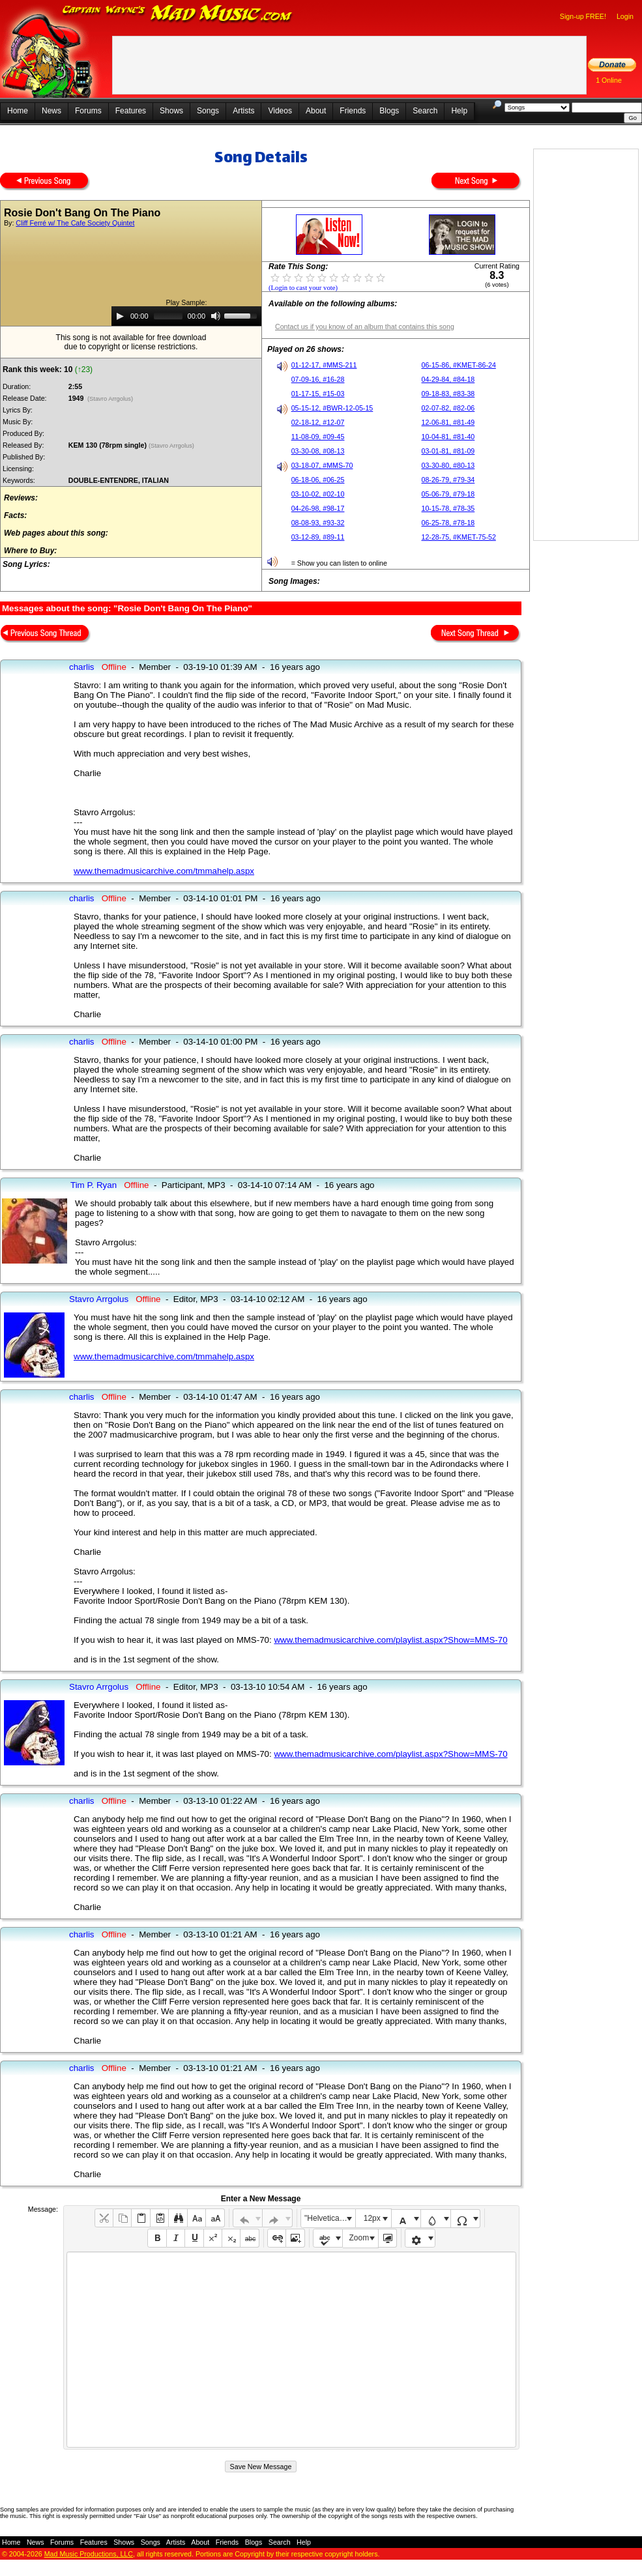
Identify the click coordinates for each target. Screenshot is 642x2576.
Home (17, 110)
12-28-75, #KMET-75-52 (459, 537)
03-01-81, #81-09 (448, 451)
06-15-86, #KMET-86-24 (459, 365)
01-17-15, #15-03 (318, 394)
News (51, 110)
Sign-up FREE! (583, 16)
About (316, 110)
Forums (88, 110)
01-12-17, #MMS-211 (324, 365)
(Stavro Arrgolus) (109, 399)
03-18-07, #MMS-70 (322, 465)
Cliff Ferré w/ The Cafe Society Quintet (75, 223)
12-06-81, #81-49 (448, 422)
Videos (279, 110)
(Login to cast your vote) (303, 287)
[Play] (120, 316)
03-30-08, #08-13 (318, 451)
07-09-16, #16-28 (318, 379)
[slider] (168, 316)
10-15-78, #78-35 (448, 508)
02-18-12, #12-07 (318, 422)
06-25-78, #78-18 (448, 523)
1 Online (609, 80)
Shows (171, 110)
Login (625, 16)
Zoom (359, 2237)
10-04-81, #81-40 (448, 437)
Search (425, 110)
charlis (82, 667)
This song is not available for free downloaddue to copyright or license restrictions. (131, 342)
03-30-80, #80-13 (448, 465)
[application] (186, 316)
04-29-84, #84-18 (448, 379)
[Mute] (216, 316)
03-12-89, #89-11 (318, 537)
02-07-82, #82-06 (448, 408)
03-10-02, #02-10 (318, 494)
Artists (243, 110)
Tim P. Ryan (93, 1185)
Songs (208, 110)
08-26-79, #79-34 (448, 480)
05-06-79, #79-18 (448, 494)
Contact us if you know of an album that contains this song (364, 326)
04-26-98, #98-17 (318, 508)
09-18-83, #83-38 (448, 394)
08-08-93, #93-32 (318, 523)
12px (372, 2218)
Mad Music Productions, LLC (88, 2554)
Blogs (389, 110)
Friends (353, 110)
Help (459, 110)
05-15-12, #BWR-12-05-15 (332, 408)
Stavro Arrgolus (98, 1299)
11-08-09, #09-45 (318, 437)
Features (130, 110)
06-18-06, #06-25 (318, 480)
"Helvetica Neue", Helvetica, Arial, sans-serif (329, 2218)
